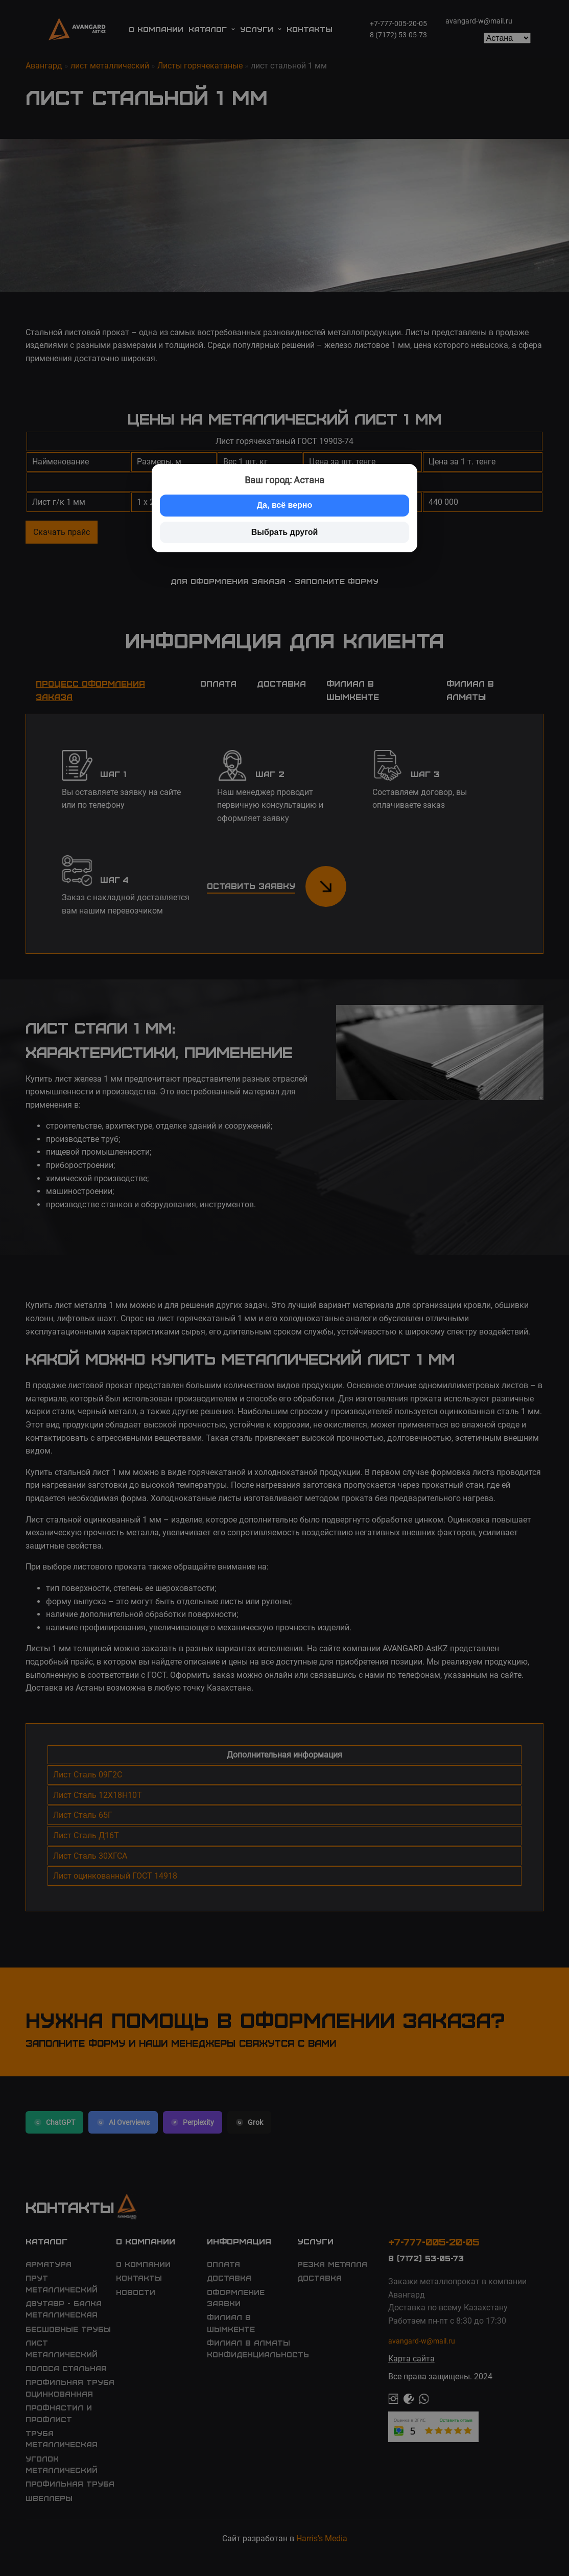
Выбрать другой (284, 532)
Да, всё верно (285, 505)
